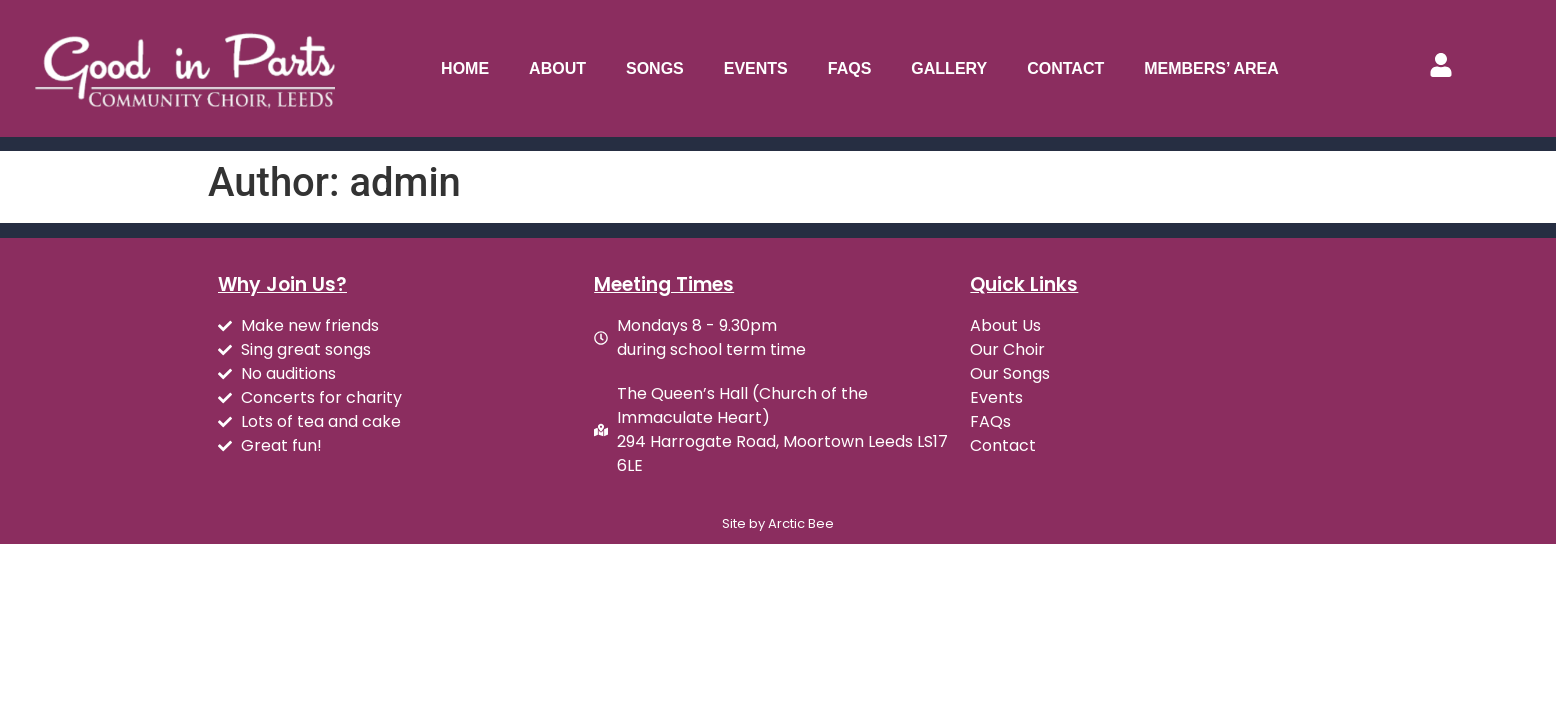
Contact (1065, 68)
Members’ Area (1211, 68)
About (557, 68)
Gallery (949, 68)
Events (756, 68)
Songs (655, 68)
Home (465, 68)
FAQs (850, 68)
